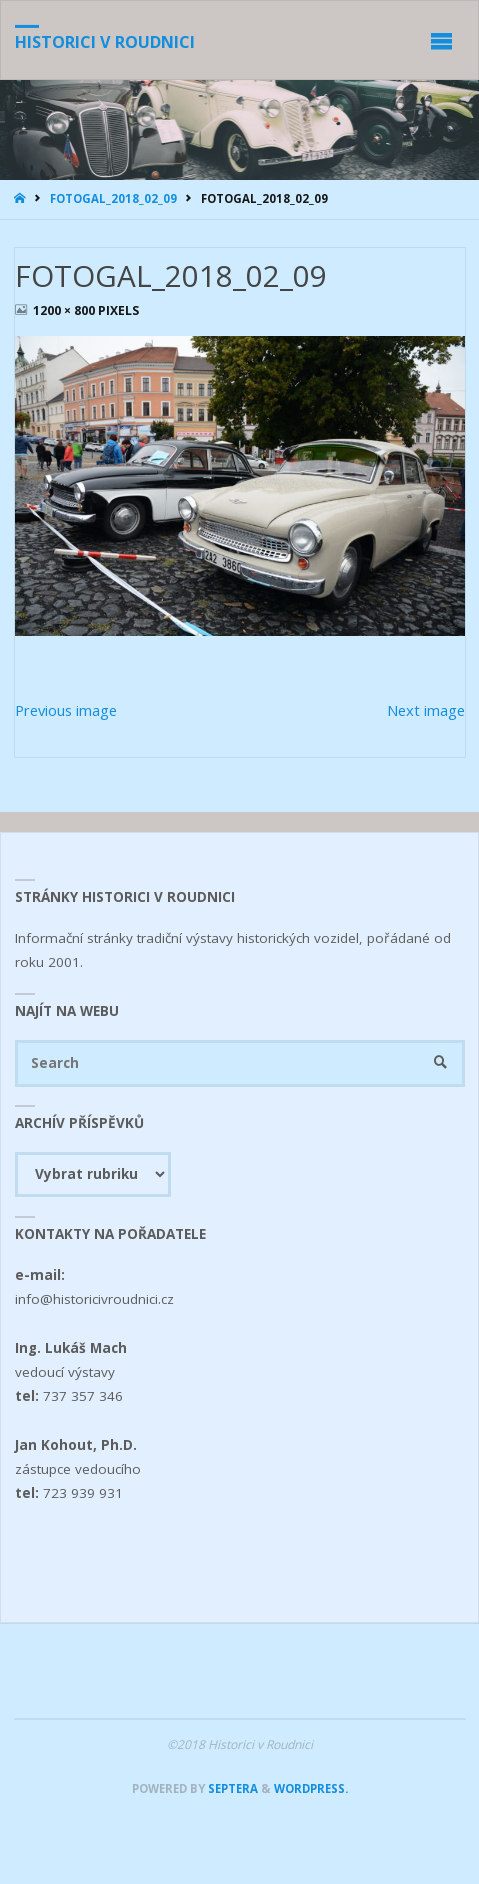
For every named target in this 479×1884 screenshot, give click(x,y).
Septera (231, 1788)
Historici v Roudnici (105, 42)
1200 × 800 (65, 310)
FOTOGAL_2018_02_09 (113, 198)
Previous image (66, 710)
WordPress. (311, 1788)
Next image (426, 710)
